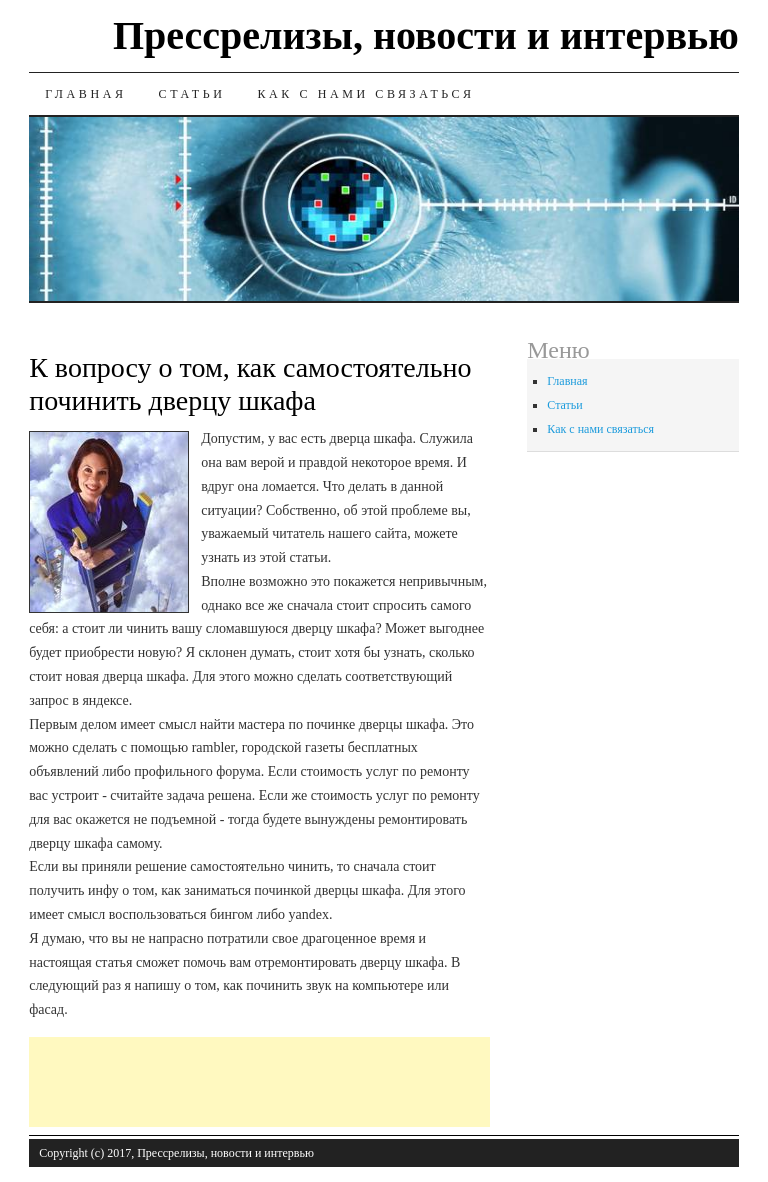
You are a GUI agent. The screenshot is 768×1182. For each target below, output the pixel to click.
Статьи (192, 94)
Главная (85, 94)
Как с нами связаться (365, 94)
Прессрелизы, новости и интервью (426, 35)
